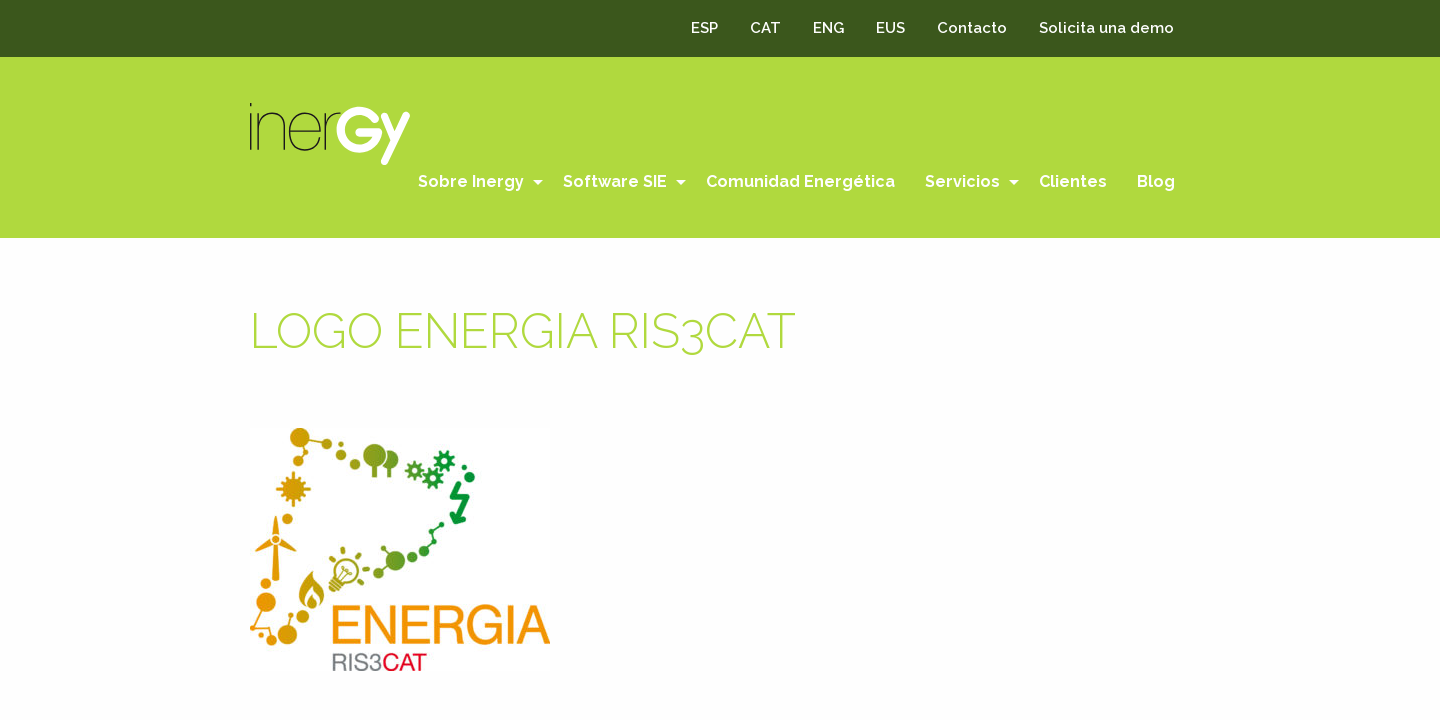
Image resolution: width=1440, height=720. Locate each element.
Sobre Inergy (471, 181)
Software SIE (615, 181)
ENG (828, 28)
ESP (704, 28)
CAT (765, 28)
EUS (890, 28)
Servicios (962, 181)
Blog (1156, 181)
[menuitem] (475, 182)
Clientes (1073, 181)
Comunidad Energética (800, 181)
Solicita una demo (1106, 28)
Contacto (972, 28)
